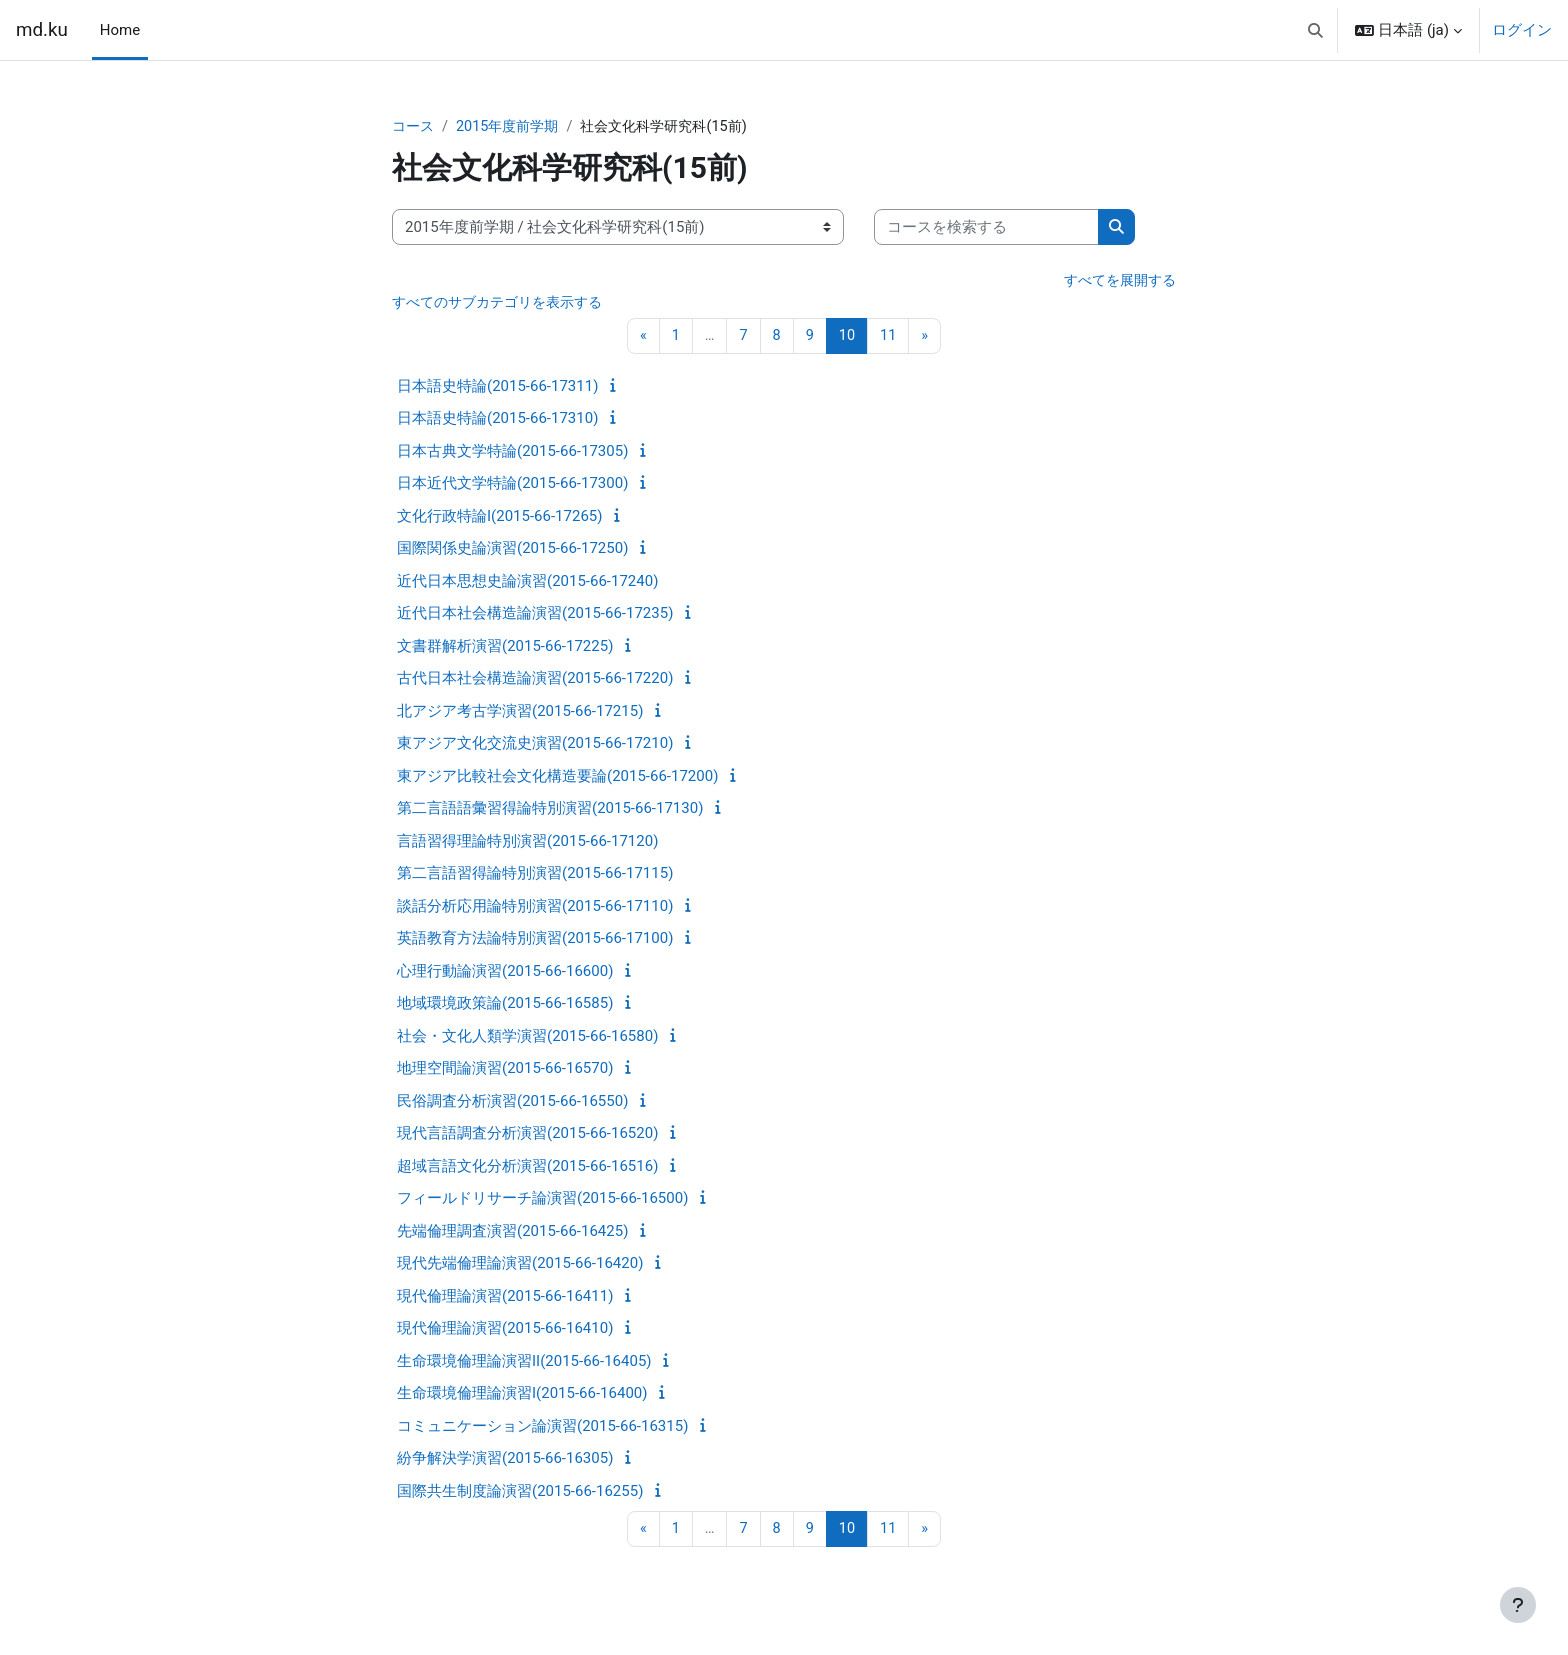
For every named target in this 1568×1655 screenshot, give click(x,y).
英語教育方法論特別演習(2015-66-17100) (535, 941)
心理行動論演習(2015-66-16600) (505, 974)
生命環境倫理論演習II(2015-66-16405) (524, 1364)
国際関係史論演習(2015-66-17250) (512, 551)
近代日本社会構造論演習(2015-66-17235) (535, 616)
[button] (1315, 30)
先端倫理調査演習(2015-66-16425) (512, 1234)
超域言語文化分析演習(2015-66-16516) (527, 1169)
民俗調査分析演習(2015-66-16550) (512, 1104)
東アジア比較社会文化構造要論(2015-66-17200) (557, 779)
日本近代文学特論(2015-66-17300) (512, 486)
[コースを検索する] (986, 228)
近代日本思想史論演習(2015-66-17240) (527, 584)
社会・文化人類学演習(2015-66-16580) (527, 1039)
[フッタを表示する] (1518, 1605)
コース (414, 127)
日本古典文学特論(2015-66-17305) (512, 454)
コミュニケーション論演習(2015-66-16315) (542, 1429)
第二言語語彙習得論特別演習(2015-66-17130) (550, 811)
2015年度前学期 (513, 127)
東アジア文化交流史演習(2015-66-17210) (535, 746)
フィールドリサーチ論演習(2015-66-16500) (542, 1201)
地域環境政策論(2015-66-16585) (505, 1006)
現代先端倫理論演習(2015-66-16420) (520, 1266)
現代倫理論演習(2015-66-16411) (505, 1299)
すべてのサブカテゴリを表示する (504, 305)
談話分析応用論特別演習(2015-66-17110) (535, 909)
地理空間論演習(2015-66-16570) (505, 1071)
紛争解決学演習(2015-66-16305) (505, 1461)
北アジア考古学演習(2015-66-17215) (520, 714)
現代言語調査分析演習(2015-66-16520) (527, 1136)
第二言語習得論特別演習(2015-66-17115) (535, 876)
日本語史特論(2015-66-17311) (497, 389)
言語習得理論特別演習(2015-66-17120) (527, 844)
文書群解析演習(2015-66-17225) (505, 649)
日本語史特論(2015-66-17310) (497, 421)
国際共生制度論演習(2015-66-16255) (520, 1494)
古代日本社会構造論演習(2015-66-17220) (535, 681)
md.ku (42, 30)
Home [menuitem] (120, 30)
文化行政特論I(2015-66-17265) (499, 519)
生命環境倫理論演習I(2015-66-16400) (522, 1396)
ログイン (1522, 30)
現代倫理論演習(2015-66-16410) (505, 1331)
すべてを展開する (1116, 282)
